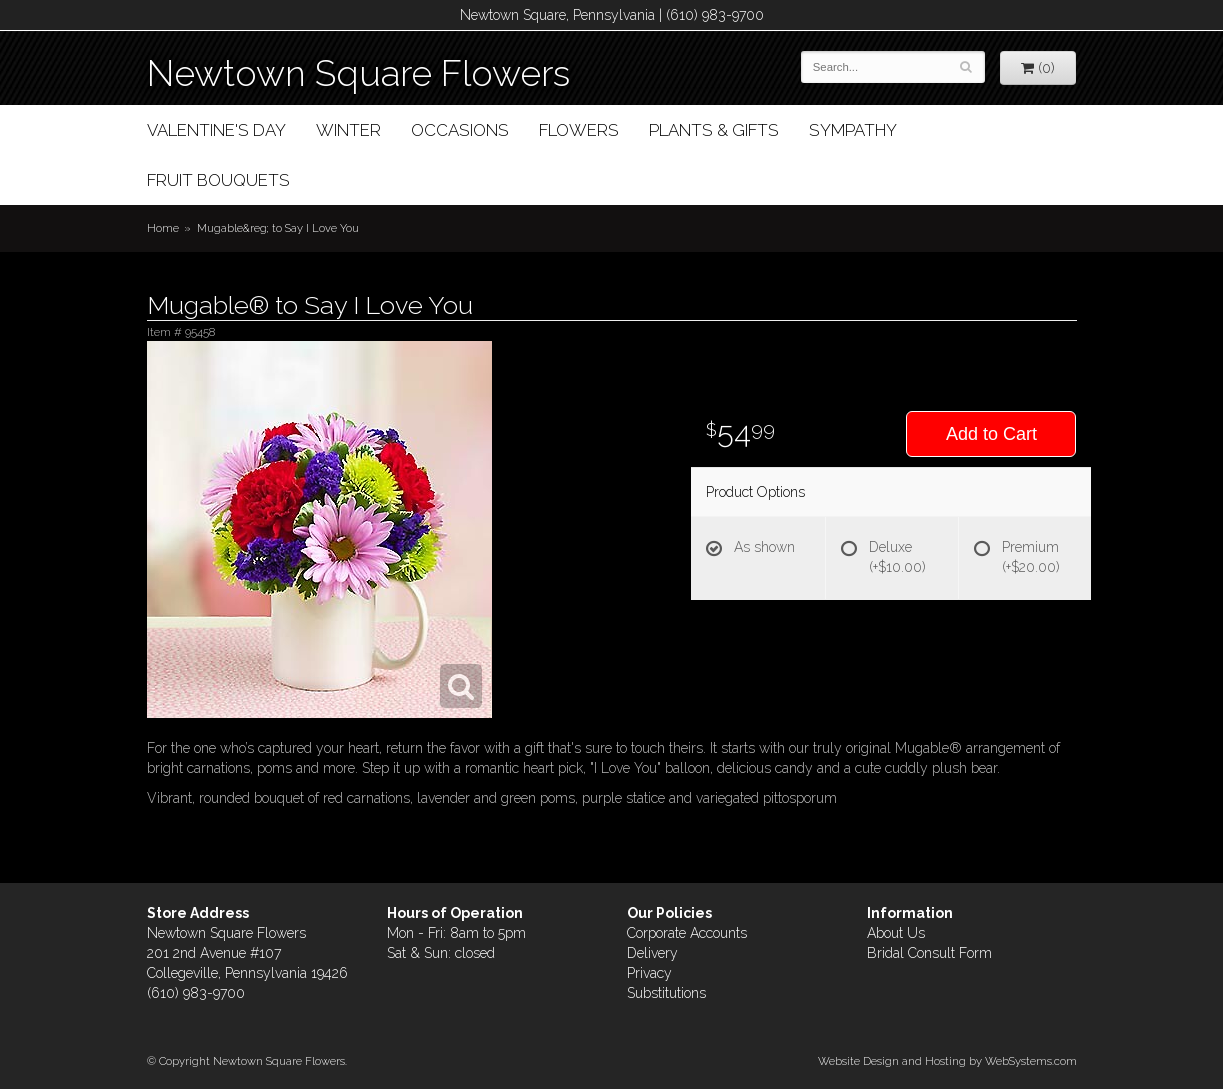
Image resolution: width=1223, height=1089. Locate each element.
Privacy (649, 973)
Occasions (460, 130)
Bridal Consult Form (929, 953)
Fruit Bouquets (218, 180)
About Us (896, 933)
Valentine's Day (216, 130)
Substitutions (666, 993)
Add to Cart (991, 434)
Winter (348, 130)
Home (163, 228)
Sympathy (853, 130)
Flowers (579, 130)
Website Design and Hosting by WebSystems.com (947, 1061)
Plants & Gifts (714, 130)
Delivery (652, 953)
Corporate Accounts (687, 933)
